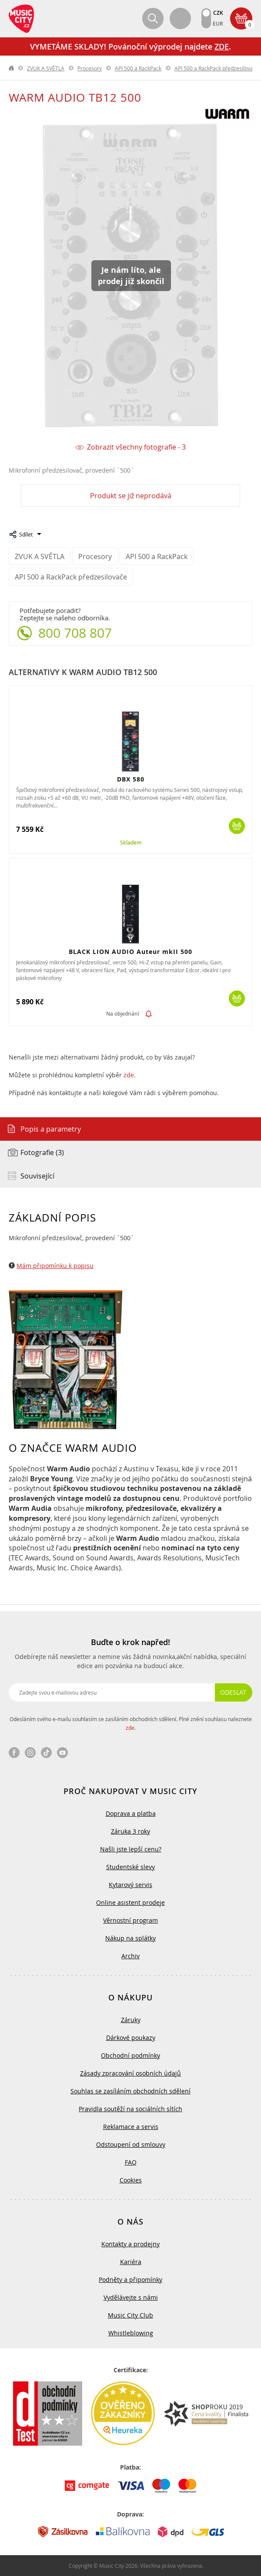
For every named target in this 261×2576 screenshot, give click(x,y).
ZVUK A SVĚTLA (45, 68)
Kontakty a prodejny (130, 2244)
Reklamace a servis (130, 2126)
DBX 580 (130, 779)
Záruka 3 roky (130, 1831)
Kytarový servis (130, 1885)
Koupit (237, 826)
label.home (12, 68)
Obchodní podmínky (130, 2055)
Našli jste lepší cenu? (130, 1849)
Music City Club (130, 2315)
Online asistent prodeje (130, 1902)
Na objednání (122, 1013)
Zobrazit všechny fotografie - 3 (136, 447)
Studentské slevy (130, 1867)
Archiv (130, 1956)
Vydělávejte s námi (131, 2297)
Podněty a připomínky (130, 2279)
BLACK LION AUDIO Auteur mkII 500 (130, 951)
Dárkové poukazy (130, 2037)
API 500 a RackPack (138, 68)
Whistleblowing (130, 2333)
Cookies (131, 2180)
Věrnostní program (130, 1920)
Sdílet (26, 534)
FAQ (131, 2162)
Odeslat (233, 1692)
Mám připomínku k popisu (55, 1266)
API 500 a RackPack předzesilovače (216, 68)
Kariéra (130, 2262)
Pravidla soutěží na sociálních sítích (130, 2109)
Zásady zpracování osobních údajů (130, 2073)
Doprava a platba (131, 1813)
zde (129, 1075)
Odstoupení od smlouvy (130, 2144)
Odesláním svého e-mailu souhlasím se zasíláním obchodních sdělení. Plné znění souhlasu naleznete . (131, 1723)
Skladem (130, 842)
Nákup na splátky (130, 1938)
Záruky (131, 2020)
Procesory (89, 68)
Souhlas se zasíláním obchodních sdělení (130, 2091)
